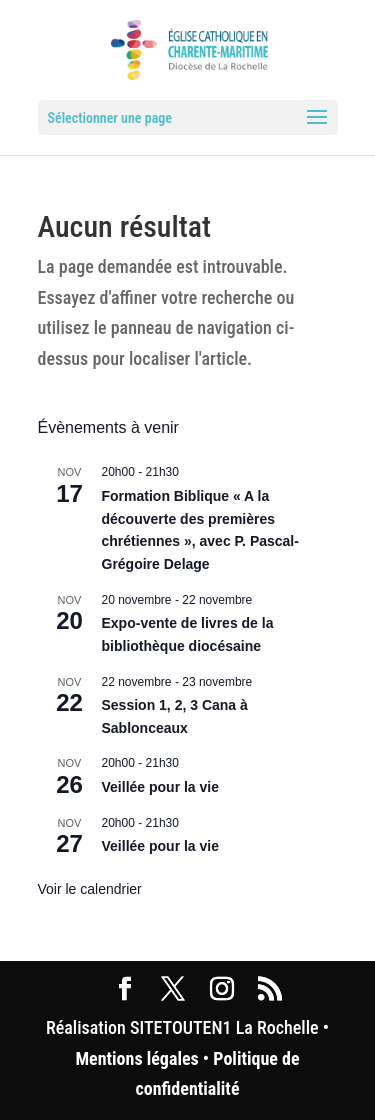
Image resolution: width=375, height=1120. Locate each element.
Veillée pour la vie (161, 787)
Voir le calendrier (90, 889)
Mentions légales (136, 1058)
